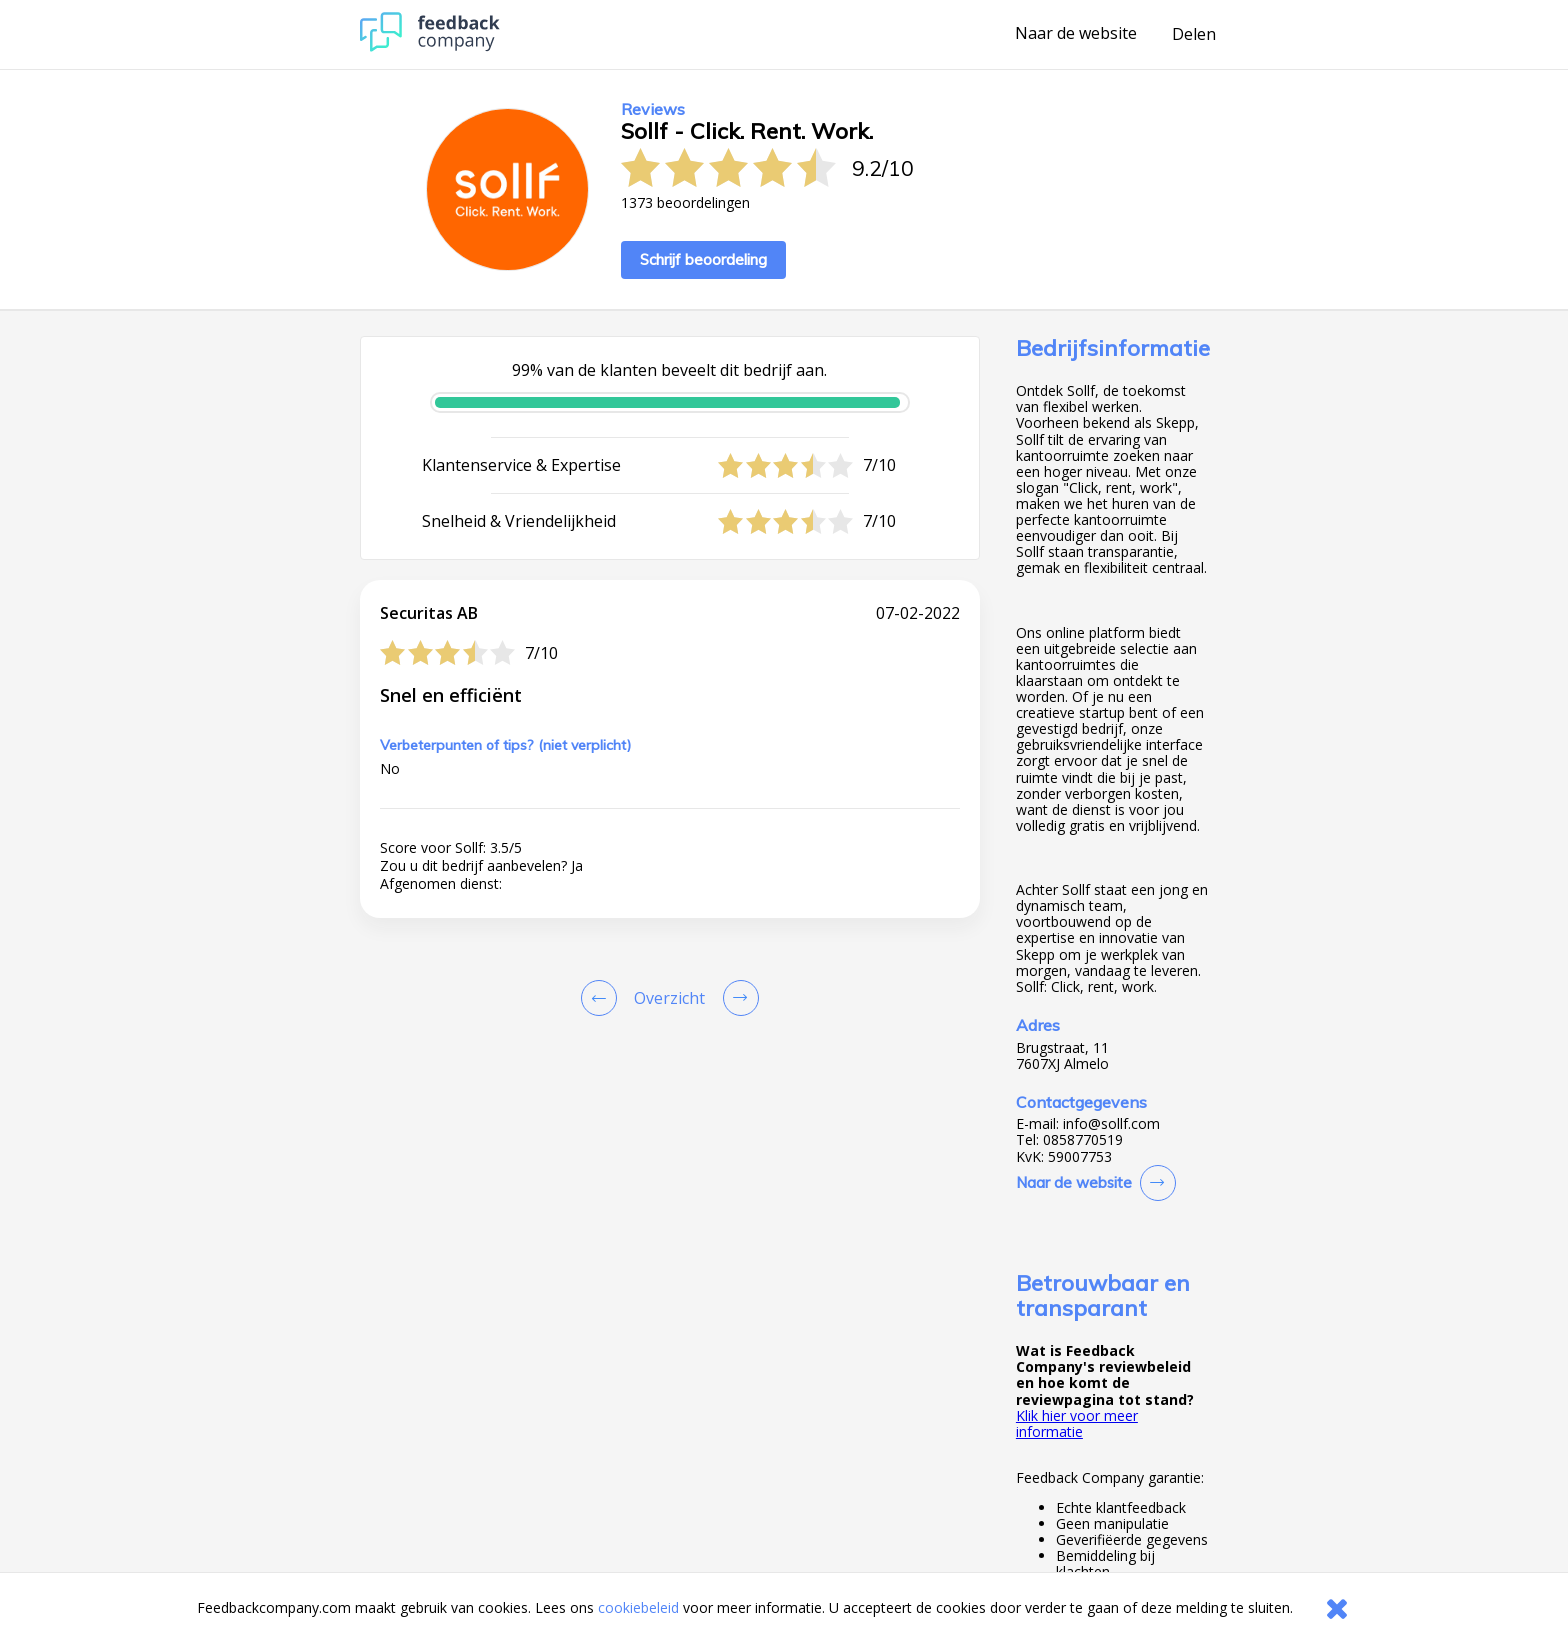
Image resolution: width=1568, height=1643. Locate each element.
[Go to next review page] (737, 998)
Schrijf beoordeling (703, 259)
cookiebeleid (638, 1607)
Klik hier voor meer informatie (1077, 1423)
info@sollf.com (1111, 1124)
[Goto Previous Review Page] (603, 998)
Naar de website (1076, 34)
